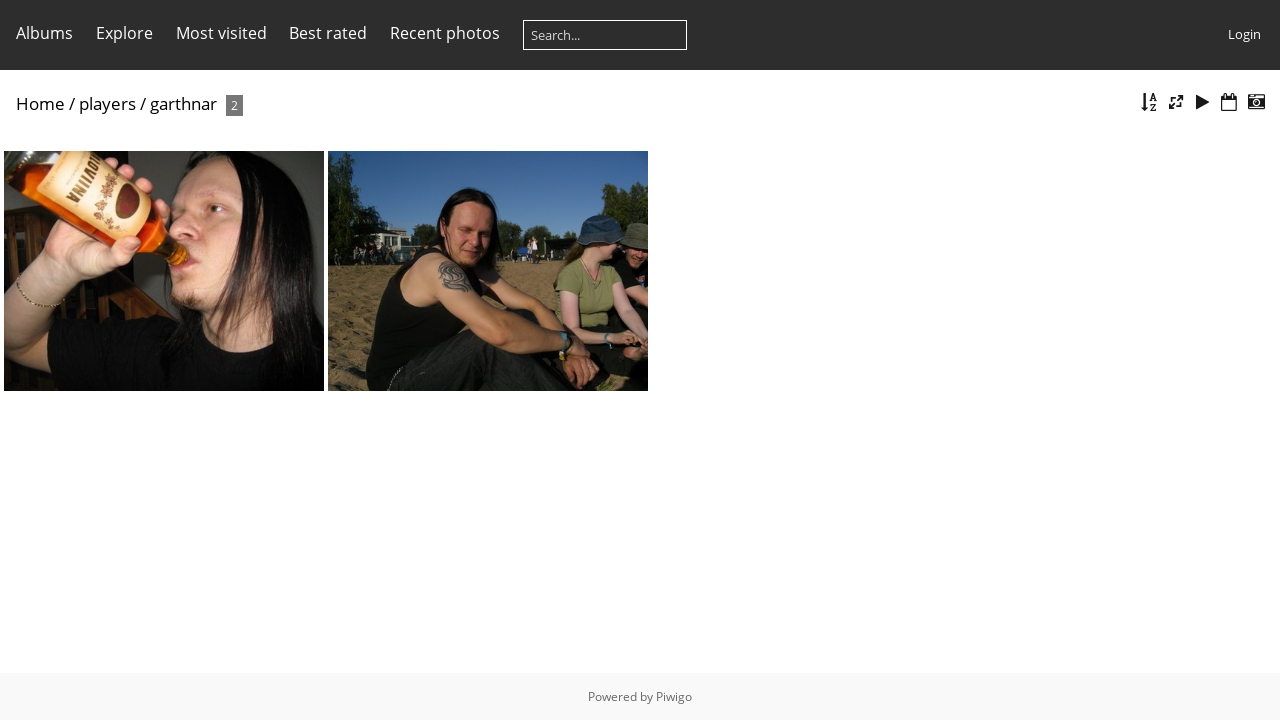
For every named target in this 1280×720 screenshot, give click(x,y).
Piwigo (674, 696)
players (107, 103)
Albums (44, 33)
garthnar (183, 103)
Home (40, 103)
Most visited (221, 33)
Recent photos (445, 33)
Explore (124, 33)
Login (1244, 34)
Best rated (328, 33)
